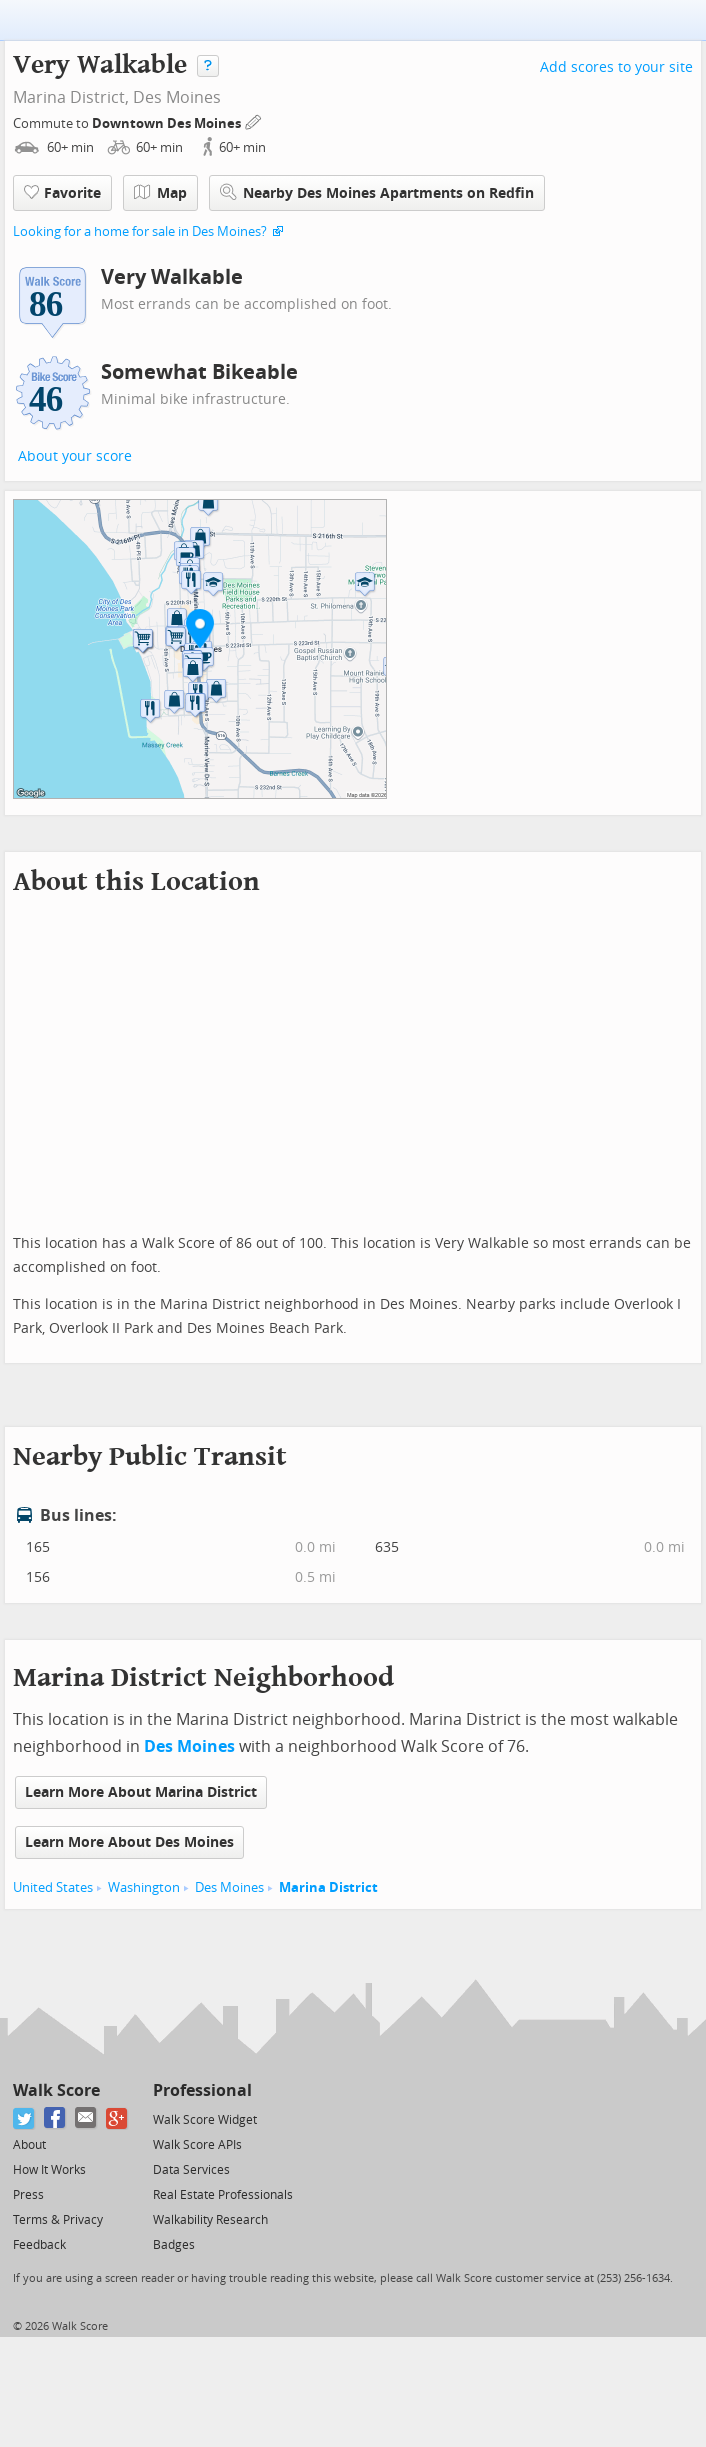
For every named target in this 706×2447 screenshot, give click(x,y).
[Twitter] (24, 2118)
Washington (144, 1887)
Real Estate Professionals (223, 2195)
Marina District (328, 1887)
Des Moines (177, 97)
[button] (200, 628)
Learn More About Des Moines (129, 1842)
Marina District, (71, 97)
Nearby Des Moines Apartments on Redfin (377, 192)
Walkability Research (210, 2220)
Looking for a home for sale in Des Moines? (140, 231)
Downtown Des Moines (168, 123)
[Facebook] (55, 2118)
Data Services (191, 2170)
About (29, 2145)
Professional (202, 2090)
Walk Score (56, 2090)
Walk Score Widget (205, 2120)
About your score (75, 456)
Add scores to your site (616, 67)
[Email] (86, 2118)
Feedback (39, 2245)
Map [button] (160, 193)
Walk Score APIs (197, 2145)
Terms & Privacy (58, 2220)
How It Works (49, 2170)
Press (28, 2195)
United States (53, 1887)
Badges (174, 2245)
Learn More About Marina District (141, 1792)
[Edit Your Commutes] (254, 120)
